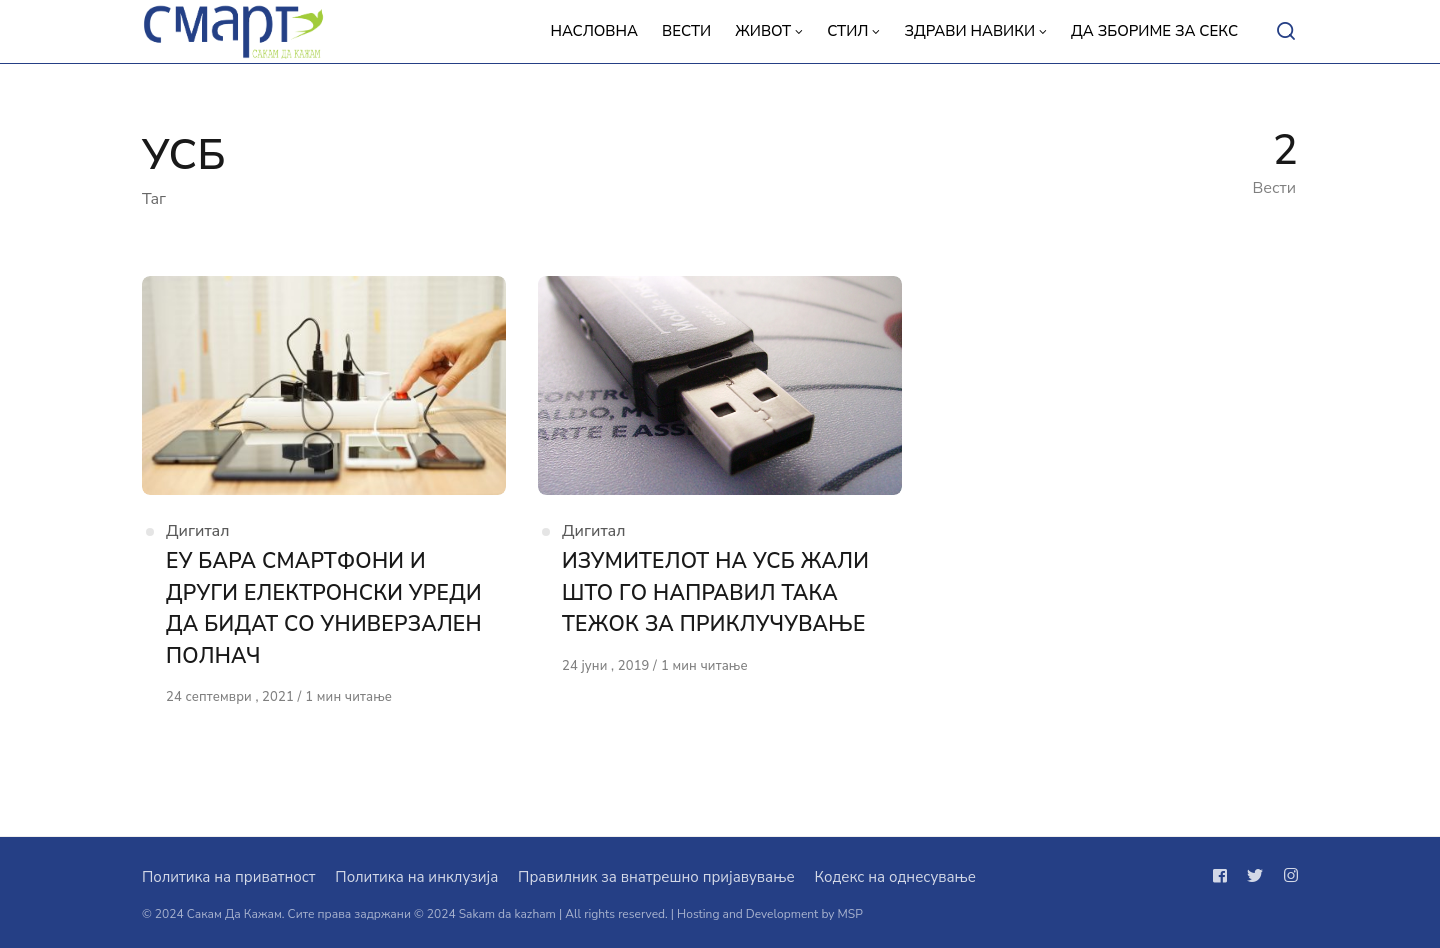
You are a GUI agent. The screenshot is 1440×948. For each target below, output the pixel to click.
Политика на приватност (228, 877)
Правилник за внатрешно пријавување (656, 877)
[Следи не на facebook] (1224, 876)
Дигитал (198, 531)
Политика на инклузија (416, 877)
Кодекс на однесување (895, 877)
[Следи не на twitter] (1255, 876)
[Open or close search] (1286, 32)
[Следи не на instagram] (1287, 876)
